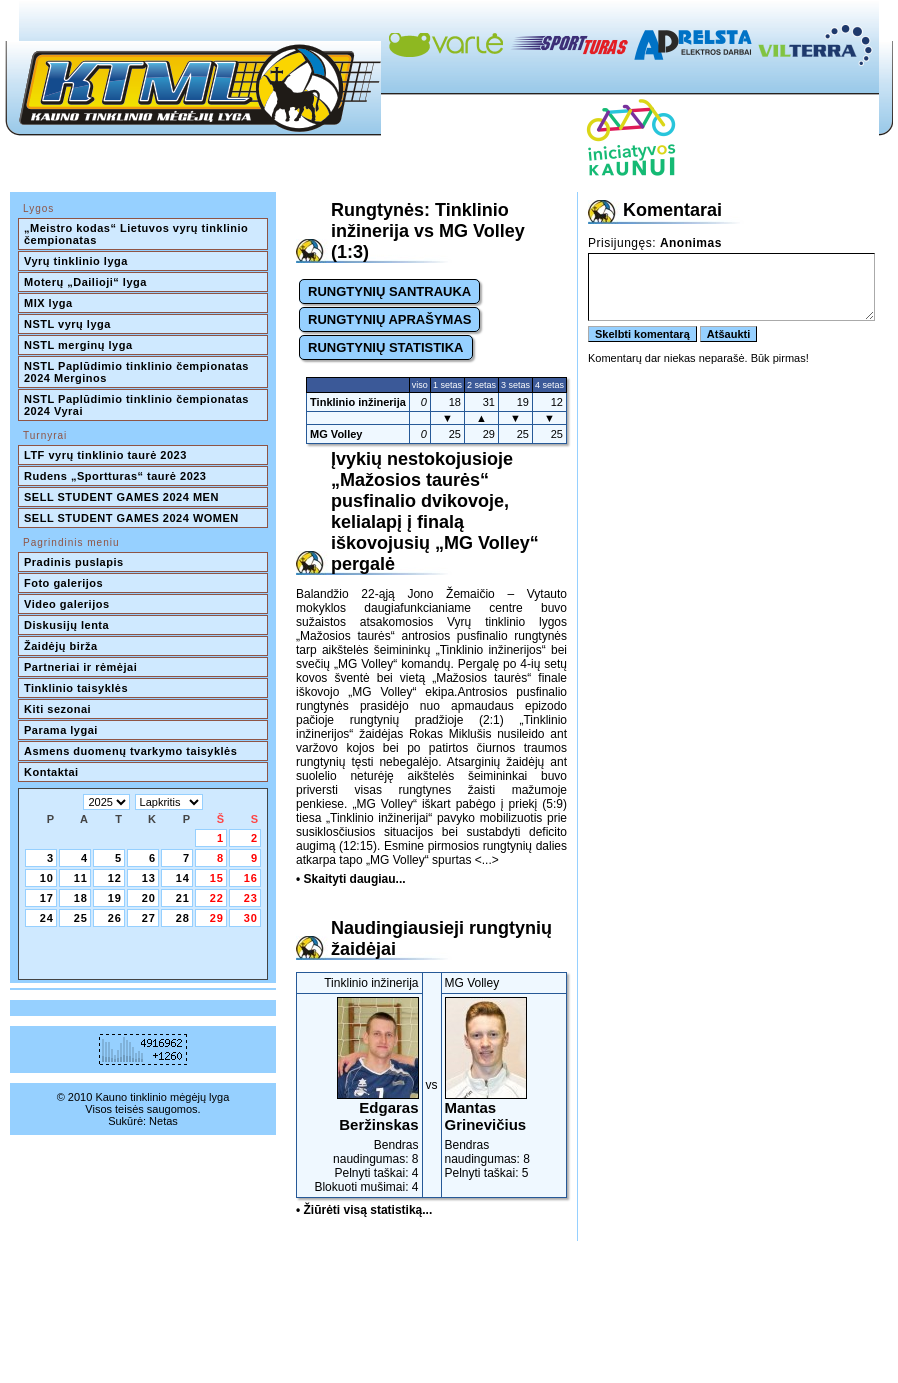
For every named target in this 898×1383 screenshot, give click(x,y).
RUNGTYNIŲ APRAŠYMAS (389, 319)
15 (217, 878)
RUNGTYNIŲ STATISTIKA (386, 347)
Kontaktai (51, 772)
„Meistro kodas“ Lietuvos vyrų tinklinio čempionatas (138, 234)
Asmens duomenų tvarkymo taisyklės (130, 751)
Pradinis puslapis (74, 562)
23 (251, 898)
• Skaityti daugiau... (351, 879)
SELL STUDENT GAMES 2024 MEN (121, 497)
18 (81, 898)
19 (115, 898)
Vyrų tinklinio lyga (76, 261)
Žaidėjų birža (61, 646)
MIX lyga (48, 303)
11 (81, 878)
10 (47, 878)
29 (217, 918)
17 (47, 898)
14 (183, 878)
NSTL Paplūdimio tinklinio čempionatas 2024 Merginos (138, 372)
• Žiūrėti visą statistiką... (364, 1210)
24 (47, 918)
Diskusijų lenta (66, 625)
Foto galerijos (63, 583)
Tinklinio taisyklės (76, 688)
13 (149, 878)
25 (81, 918)
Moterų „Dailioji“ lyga (85, 282)
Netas (163, 1121)
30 (251, 918)
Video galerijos (67, 604)
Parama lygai (61, 730)
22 (217, 898)
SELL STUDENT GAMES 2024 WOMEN (131, 518)
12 (115, 878)
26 (115, 918)
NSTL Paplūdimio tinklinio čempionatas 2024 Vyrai (138, 405)
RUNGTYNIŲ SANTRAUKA (389, 291)
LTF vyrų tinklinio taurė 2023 (105, 455)
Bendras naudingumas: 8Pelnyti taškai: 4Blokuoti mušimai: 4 (359, 1095)
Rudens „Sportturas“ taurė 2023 (115, 476)
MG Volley (336, 434)
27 (149, 918)
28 (183, 918)
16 (251, 878)
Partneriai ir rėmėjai (80, 667)
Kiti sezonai (57, 709)
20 (149, 898)
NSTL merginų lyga (78, 345)
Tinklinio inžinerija (358, 402)
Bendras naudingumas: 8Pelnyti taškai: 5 (504, 1088)
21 (183, 898)
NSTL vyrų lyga (67, 324)
